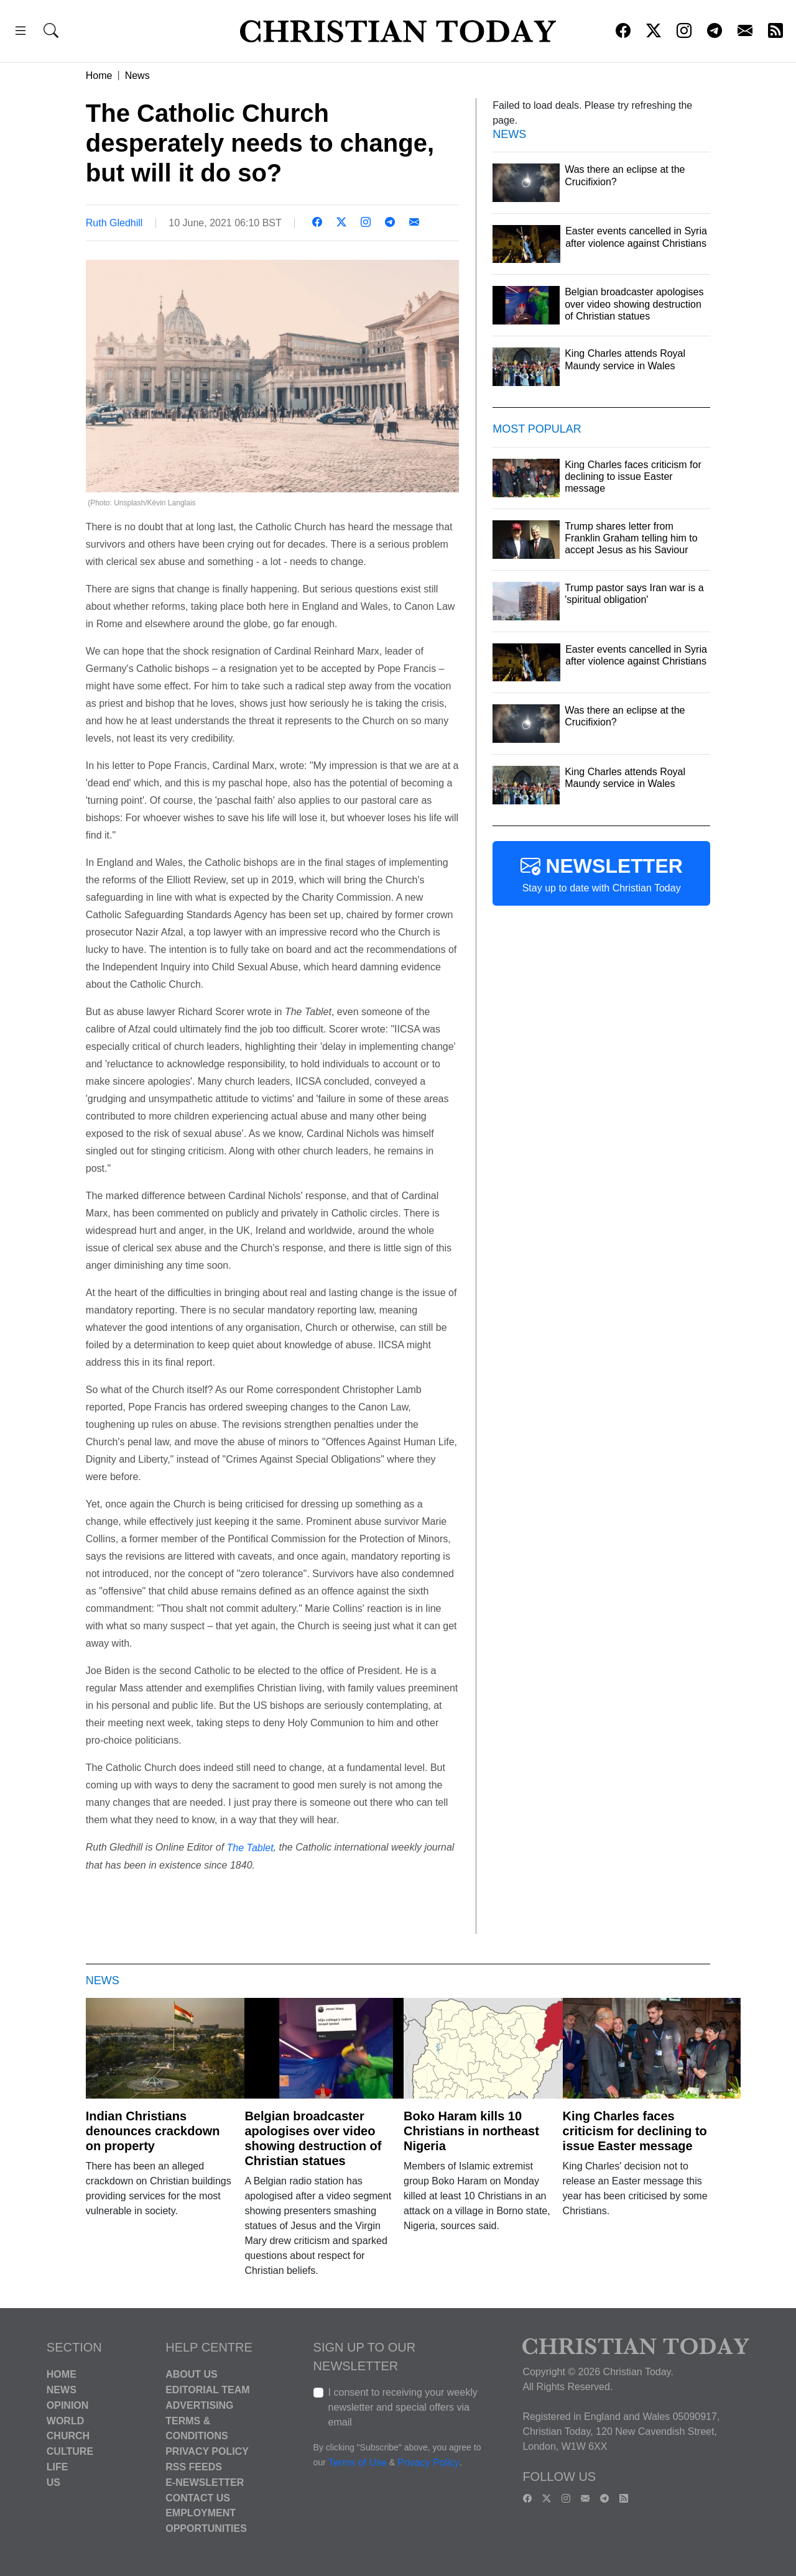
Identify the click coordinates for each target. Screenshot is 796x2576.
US (53, 2482)
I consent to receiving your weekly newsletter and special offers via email (403, 2407)
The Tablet (250, 1847)
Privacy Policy (207, 2451)
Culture (70, 2451)
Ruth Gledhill (114, 223)
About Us (191, 2374)
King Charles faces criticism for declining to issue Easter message (635, 2131)
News (137, 75)
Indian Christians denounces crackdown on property (153, 2131)
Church (68, 2436)
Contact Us (197, 2497)
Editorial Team (207, 2390)
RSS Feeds (193, 2467)
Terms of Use (357, 2463)
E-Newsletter (204, 2482)
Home (99, 75)
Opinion (68, 2405)
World (65, 2420)
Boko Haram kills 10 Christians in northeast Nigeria (471, 2131)
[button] (20, 32)
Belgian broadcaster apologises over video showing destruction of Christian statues (312, 2138)
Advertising (199, 2405)
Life (57, 2467)
